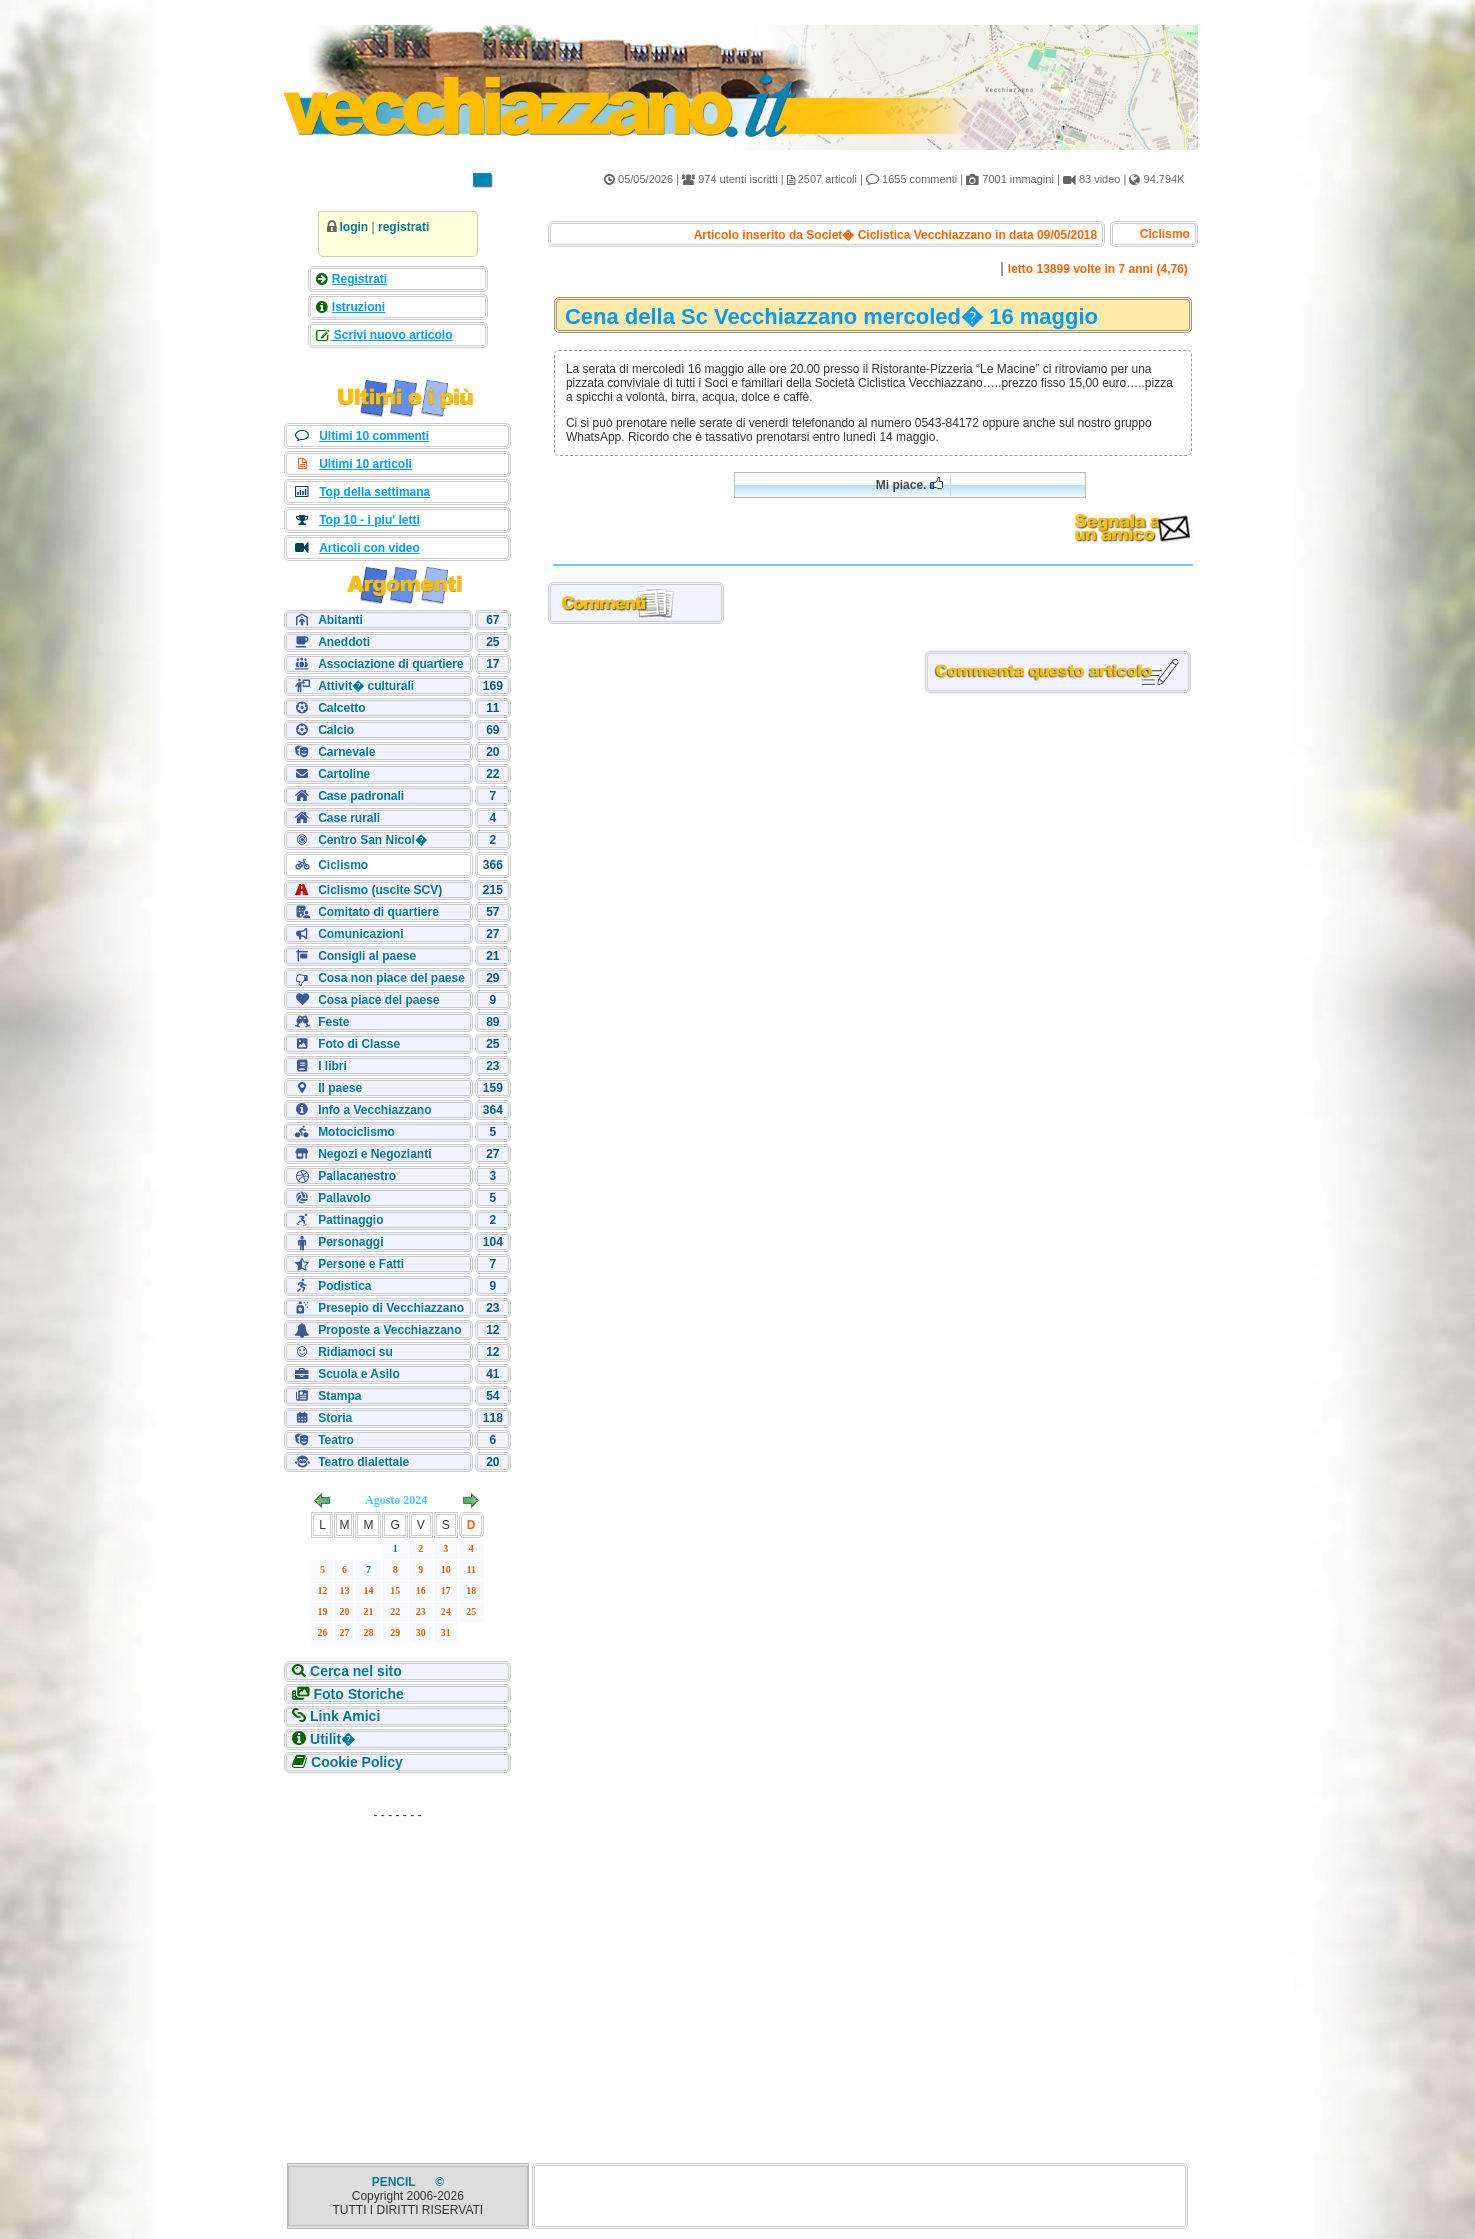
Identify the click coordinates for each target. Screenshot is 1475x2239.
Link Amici (345, 1716)
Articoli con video (369, 548)
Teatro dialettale (363, 1462)
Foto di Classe (359, 1044)
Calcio (336, 730)
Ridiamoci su (355, 1352)
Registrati (359, 279)
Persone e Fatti (361, 1264)
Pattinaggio (350, 1220)
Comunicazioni (360, 934)
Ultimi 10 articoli (365, 464)
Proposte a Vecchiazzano (389, 1330)
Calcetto (341, 708)
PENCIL (395, 2182)
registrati (403, 227)
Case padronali (361, 796)
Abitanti (340, 620)
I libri (332, 1066)
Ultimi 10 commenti (374, 436)
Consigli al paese (367, 956)
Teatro (336, 1440)
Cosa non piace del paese (391, 978)
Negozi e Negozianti (374, 1154)
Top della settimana (374, 492)
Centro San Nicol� (372, 840)
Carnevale (346, 752)
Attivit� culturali (366, 686)
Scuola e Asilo (359, 1374)
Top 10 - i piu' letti (369, 520)
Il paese (340, 1088)
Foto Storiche (359, 1694)
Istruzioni (358, 307)
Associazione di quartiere (390, 664)
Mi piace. (909, 484)
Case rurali (349, 818)
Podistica (344, 1286)
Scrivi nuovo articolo (392, 335)
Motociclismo (356, 1132)
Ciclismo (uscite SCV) (380, 890)
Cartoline (344, 774)
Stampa (339, 1396)
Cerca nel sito (356, 1671)
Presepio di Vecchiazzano (391, 1308)
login (354, 227)
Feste (333, 1022)
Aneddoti (344, 642)
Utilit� (332, 1739)
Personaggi (350, 1242)
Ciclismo (343, 865)
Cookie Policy (357, 1762)
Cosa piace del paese (378, 1000)
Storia (335, 1418)
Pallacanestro (357, 1176)
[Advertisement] (398, 1954)
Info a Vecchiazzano (374, 1110)
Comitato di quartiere (378, 912)
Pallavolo (344, 1198)
